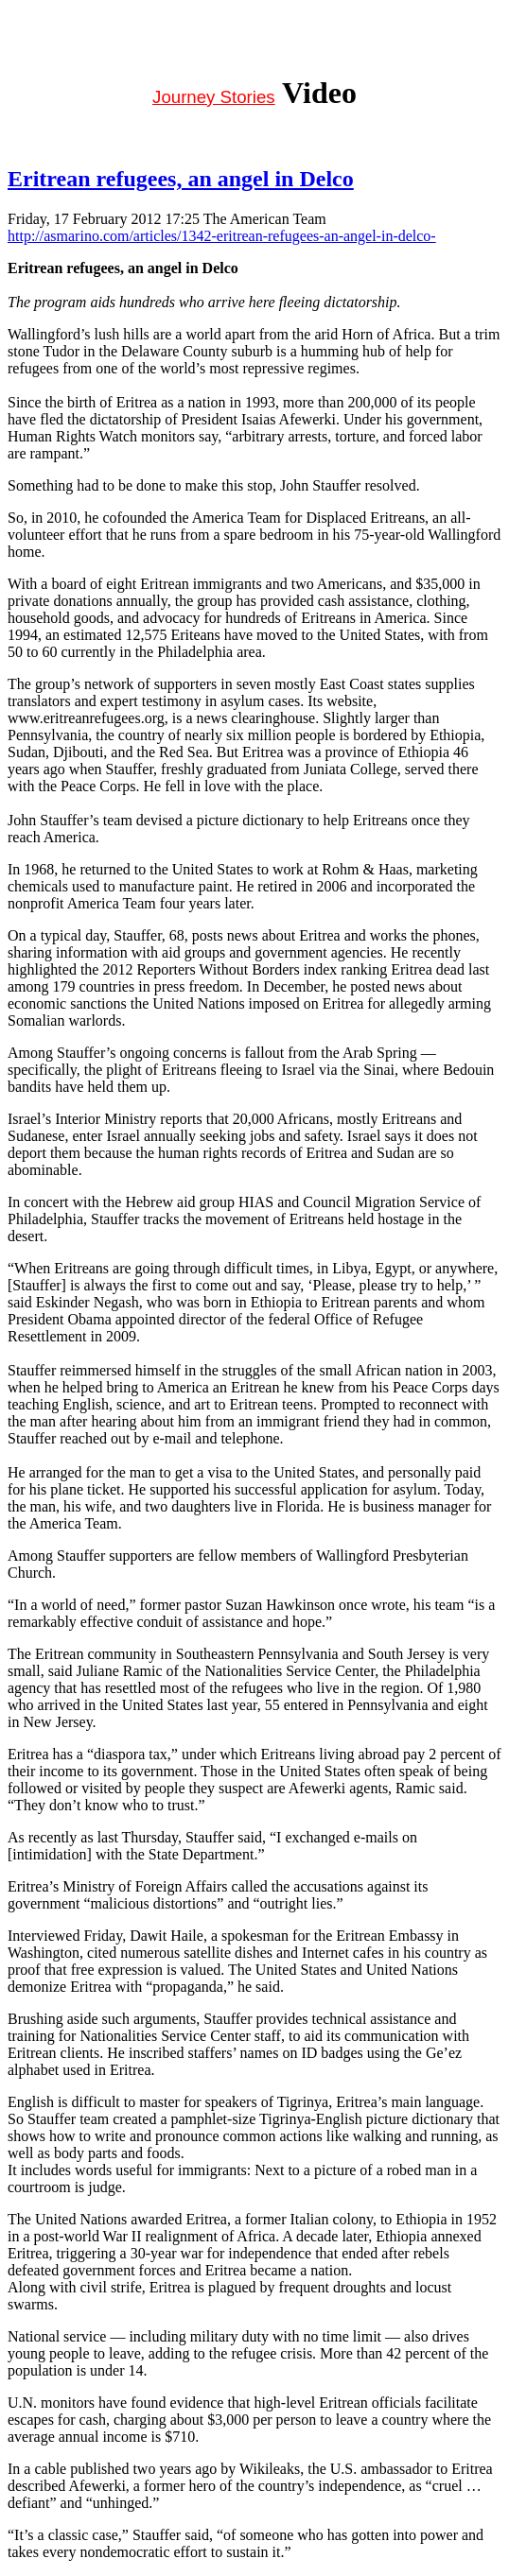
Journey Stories (213, 97)
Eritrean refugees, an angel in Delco (181, 178)
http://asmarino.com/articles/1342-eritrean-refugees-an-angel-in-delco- (222, 236)
